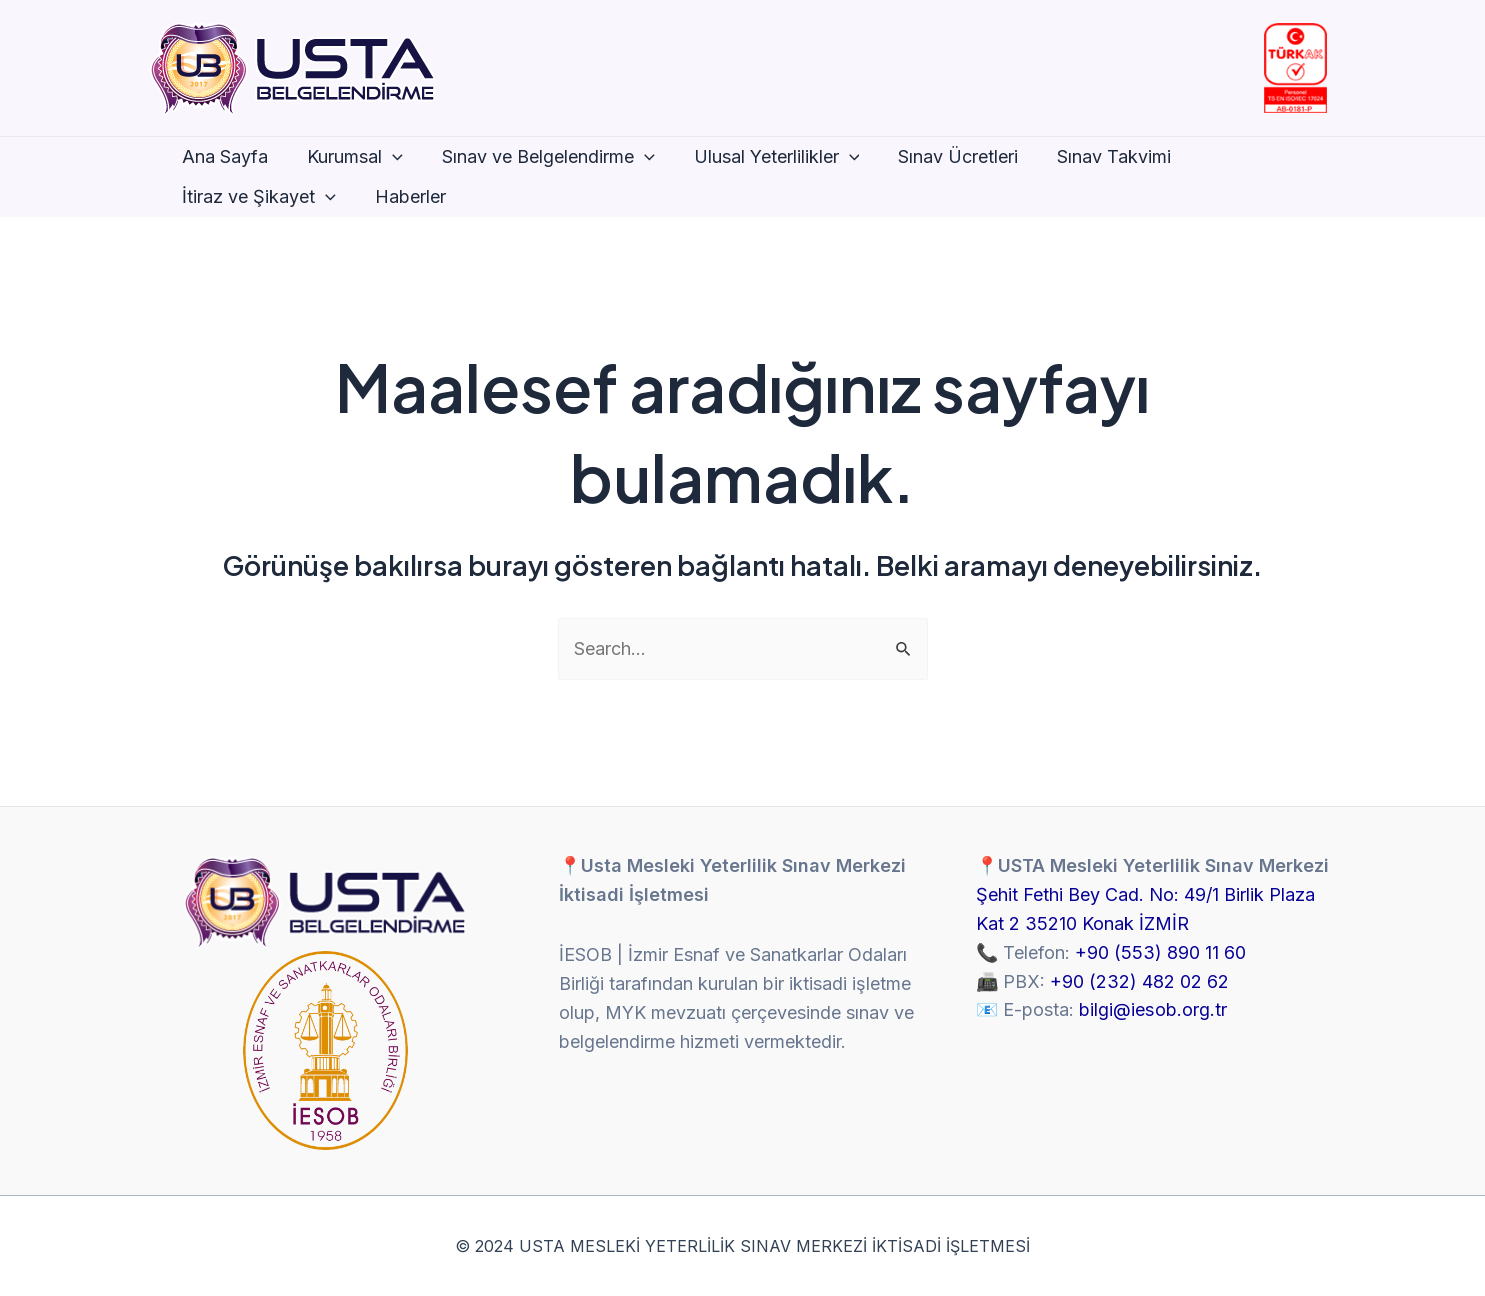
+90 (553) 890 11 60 (1160, 952)
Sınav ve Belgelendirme (540, 157)
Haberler (405, 196)
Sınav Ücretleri (945, 156)
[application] (388, 157)
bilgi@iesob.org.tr (1152, 1009)
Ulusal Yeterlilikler (766, 157)
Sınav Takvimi (1098, 156)
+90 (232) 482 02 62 (1139, 981)
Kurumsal (351, 157)
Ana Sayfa (224, 156)
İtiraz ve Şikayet (258, 197)
